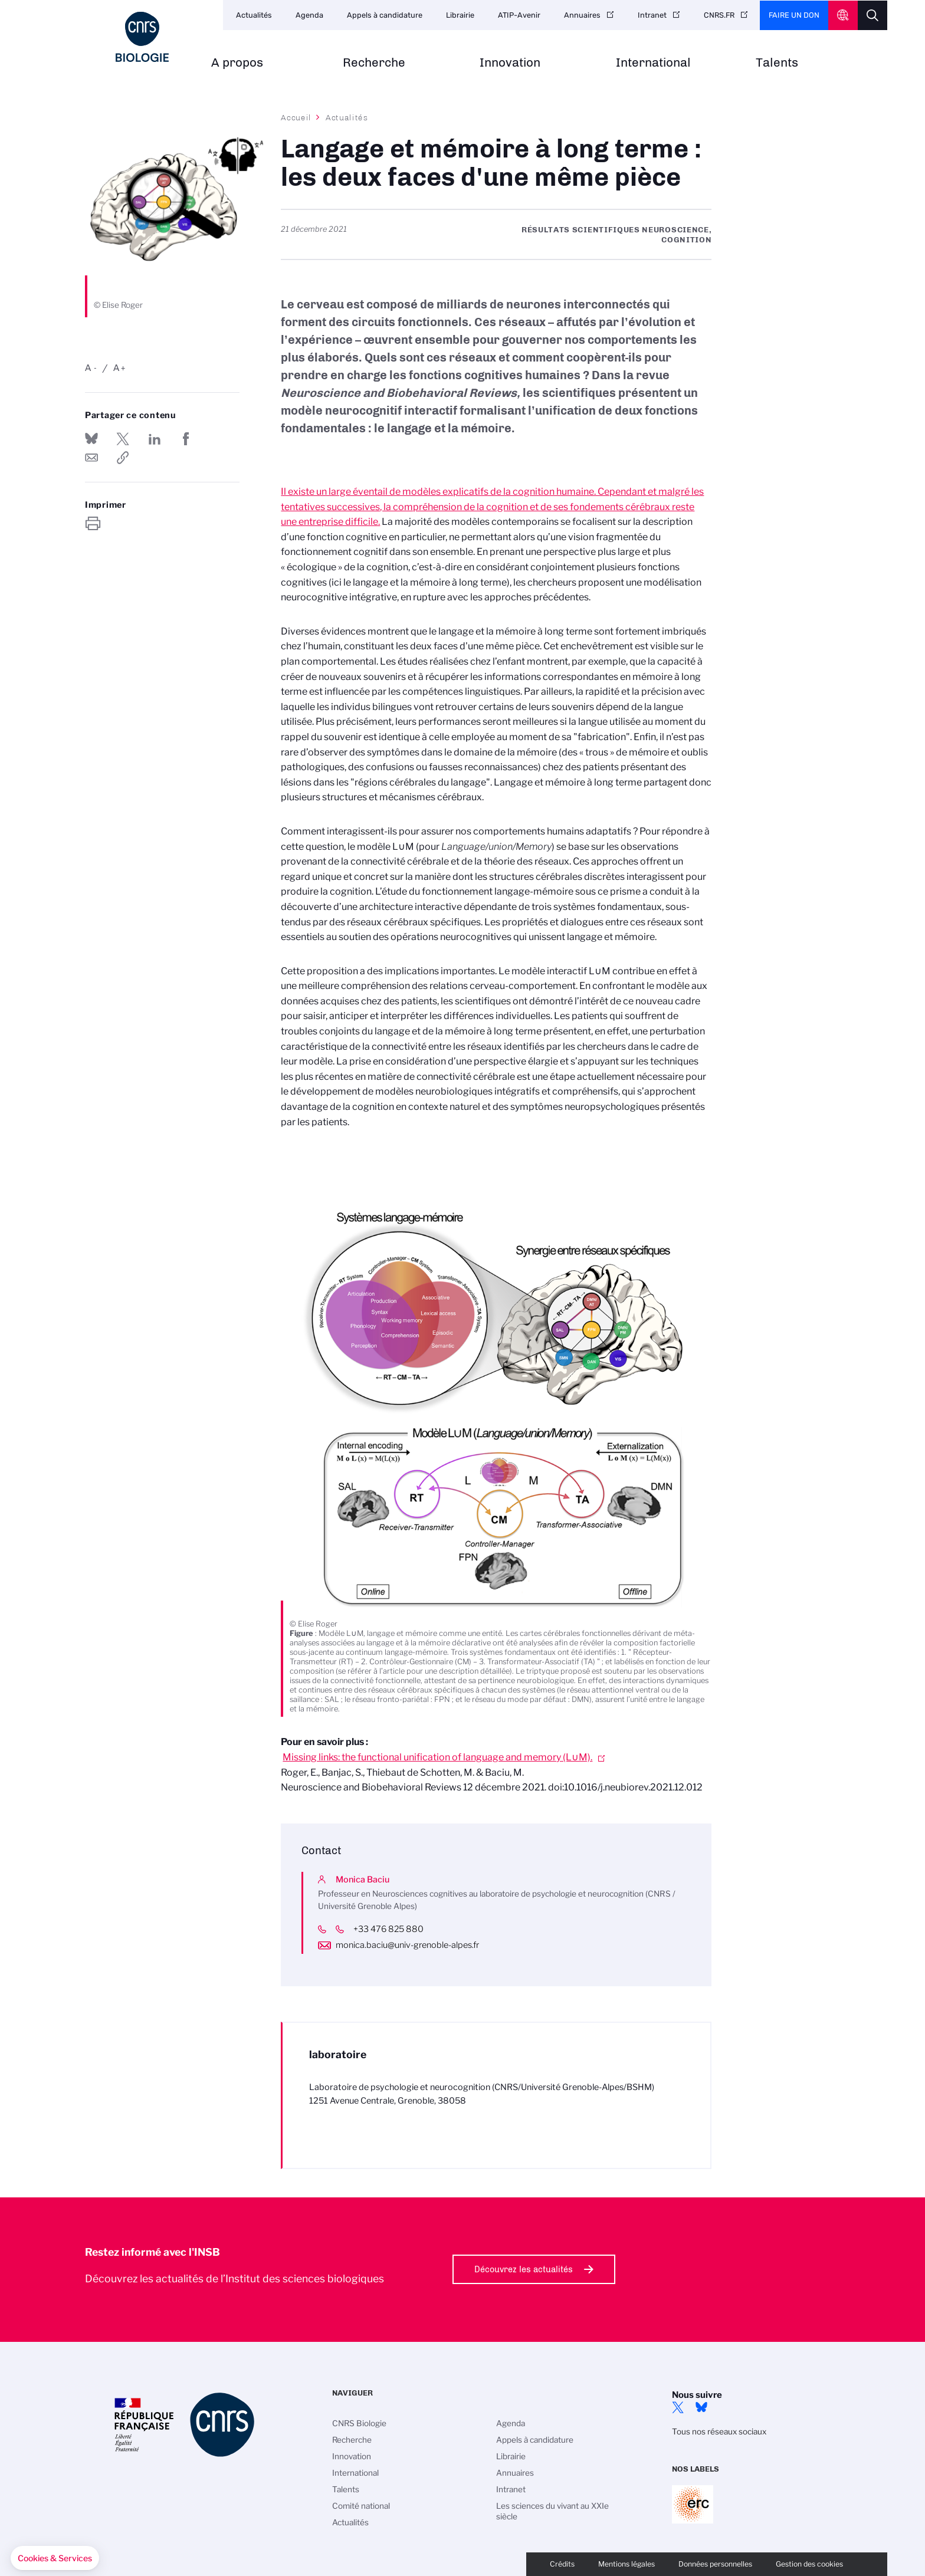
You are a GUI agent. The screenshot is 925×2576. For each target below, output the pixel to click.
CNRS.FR (719, 15)
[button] (55, 2558)
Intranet (652, 15)
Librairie (460, 15)
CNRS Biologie (359, 2423)
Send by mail (91, 457)
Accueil (296, 117)
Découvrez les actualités (523, 2269)
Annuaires (582, 15)
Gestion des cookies (809, 2563)
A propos (237, 63)
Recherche (374, 63)
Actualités (254, 15)
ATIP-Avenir (519, 15)
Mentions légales (626, 2563)
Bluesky (701, 2407)
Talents (777, 63)
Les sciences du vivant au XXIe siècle (552, 2511)
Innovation (510, 63)
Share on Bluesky (91, 438)
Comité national (361, 2506)
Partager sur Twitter (122, 438)
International (653, 63)
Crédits (562, 2563)
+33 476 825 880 (397, 1929)
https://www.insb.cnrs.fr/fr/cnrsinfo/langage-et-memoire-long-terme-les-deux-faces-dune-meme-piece (122, 457)
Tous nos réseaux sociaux (719, 2431)
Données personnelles (715, 2563)
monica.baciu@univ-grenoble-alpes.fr (407, 1945)
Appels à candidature (384, 15)
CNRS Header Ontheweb (843, 15)
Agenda (309, 15)
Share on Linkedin (154, 438)
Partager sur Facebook (185, 438)
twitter (678, 2407)
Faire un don (794, 15)
